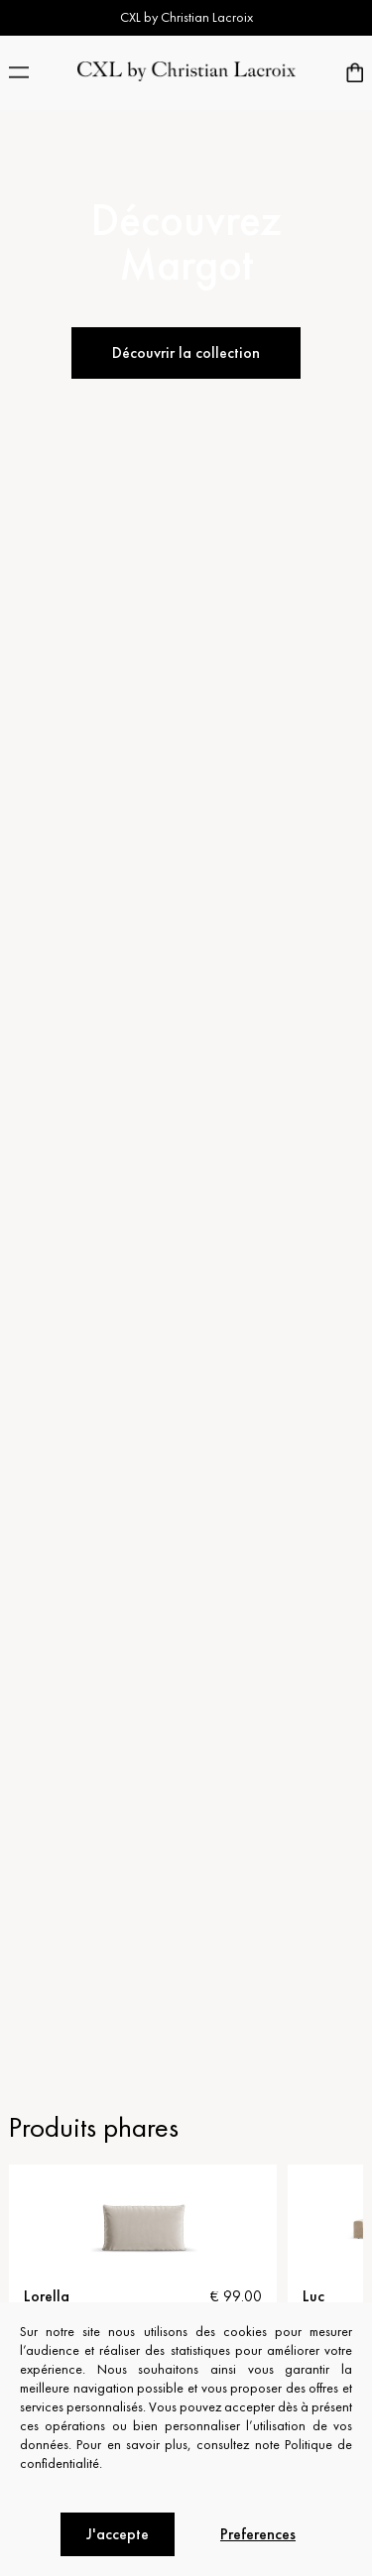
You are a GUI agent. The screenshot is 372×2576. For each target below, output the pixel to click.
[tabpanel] (143, 2270)
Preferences (258, 2533)
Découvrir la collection (186, 352)
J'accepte (117, 2533)
